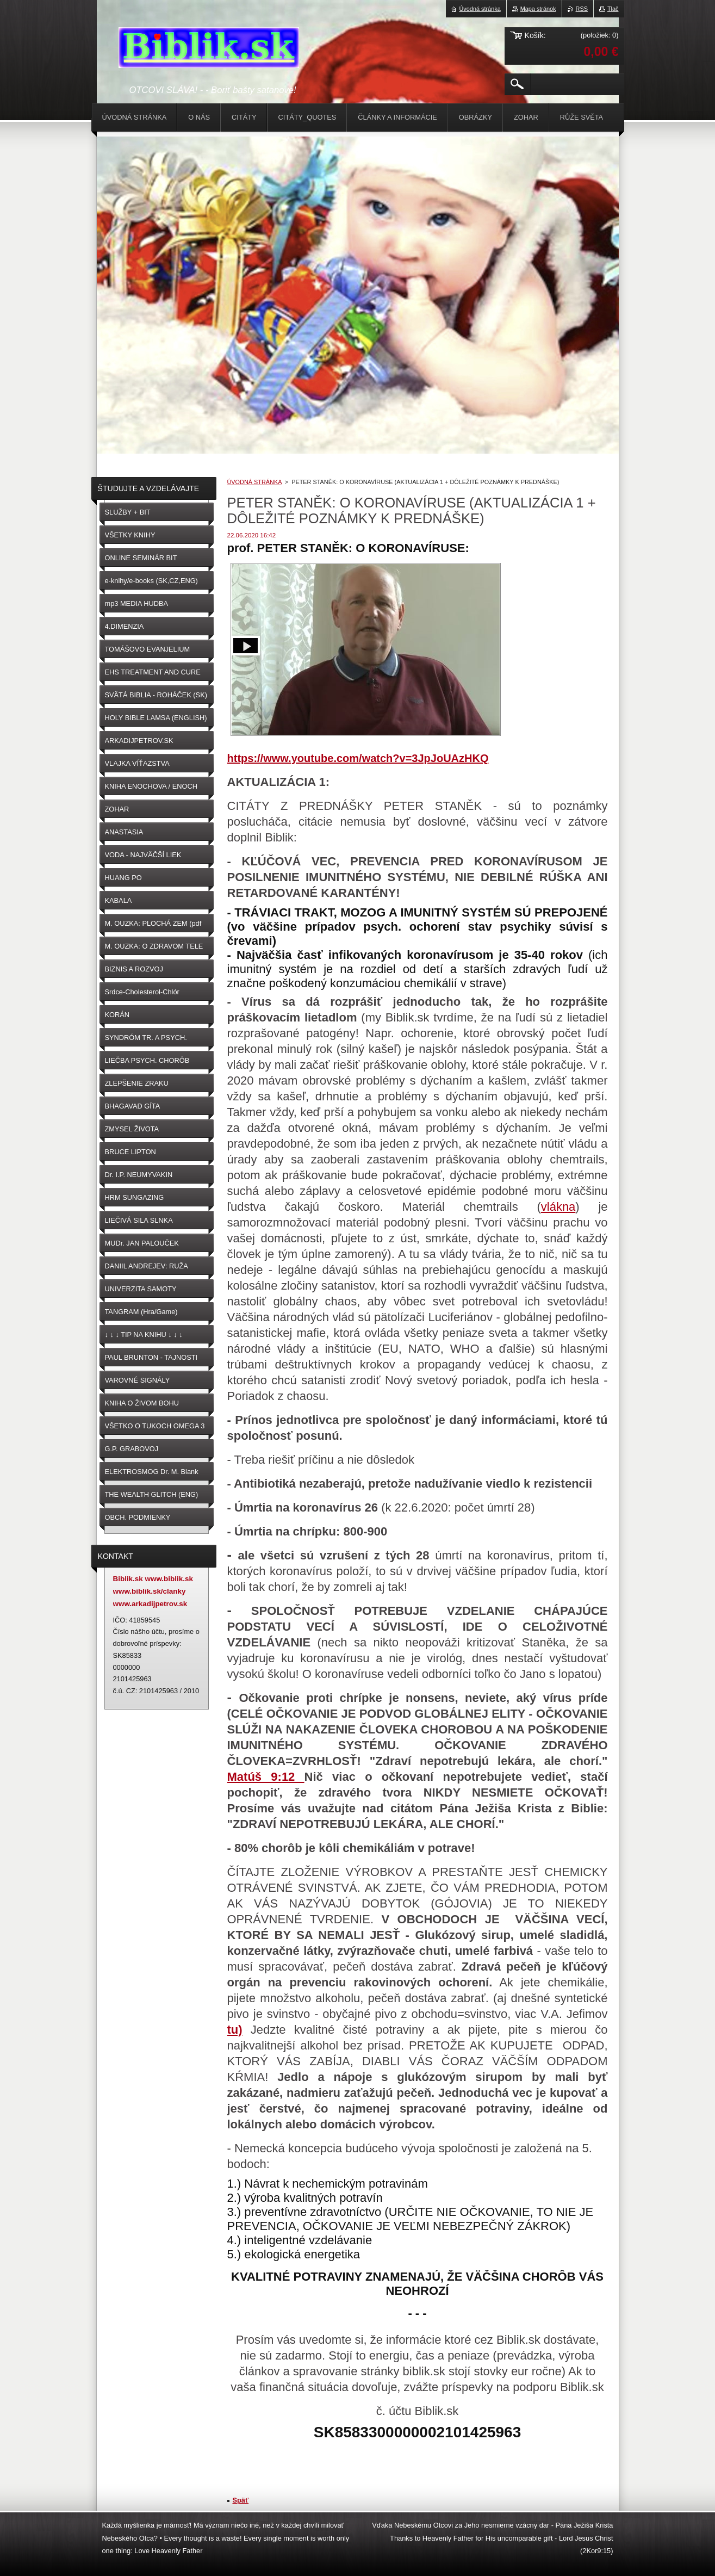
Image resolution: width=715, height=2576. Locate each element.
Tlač (613, 8)
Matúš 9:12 (265, 1777)
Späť (241, 2500)
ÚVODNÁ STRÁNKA (254, 482)
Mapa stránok (538, 8)
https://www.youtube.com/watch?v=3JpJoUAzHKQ (358, 758)
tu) (235, 2029)
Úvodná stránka (480, 8)
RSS (582, 8)
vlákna (558, 1206)
